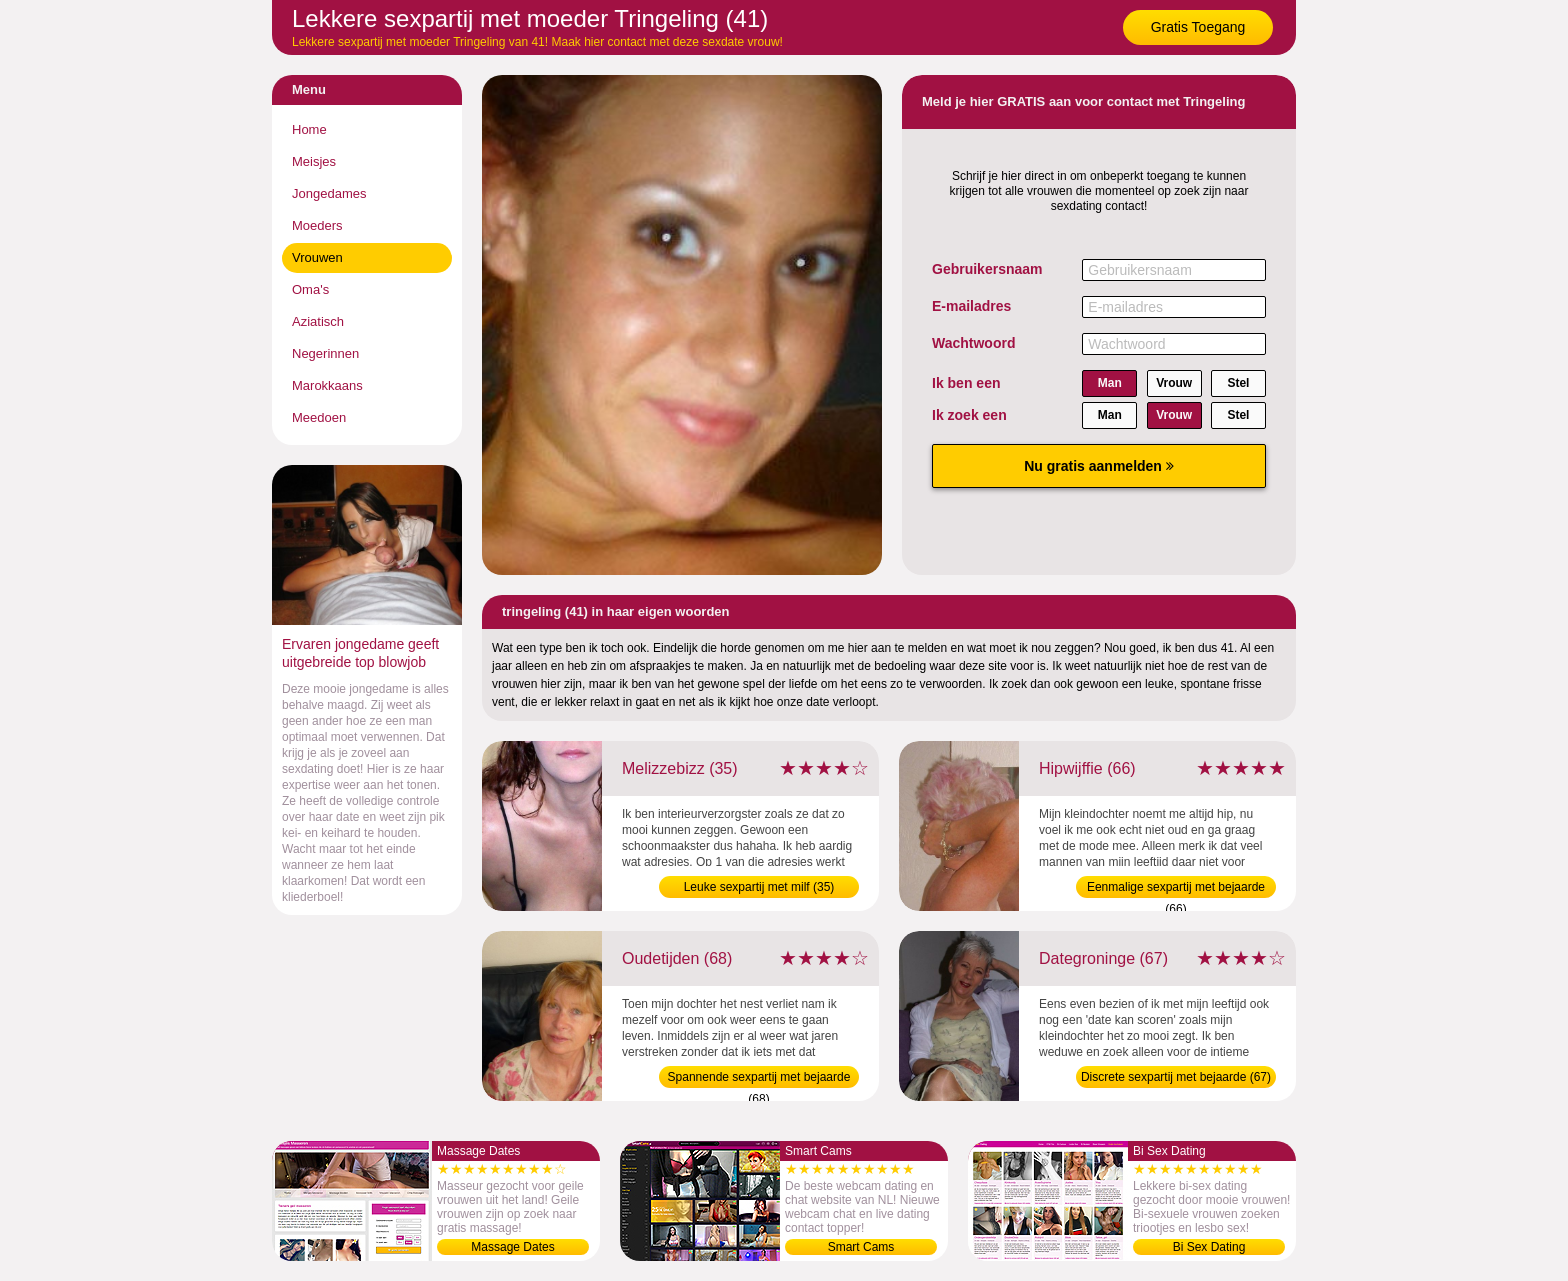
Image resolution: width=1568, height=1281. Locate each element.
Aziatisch (318, 321)
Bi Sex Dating (1209, 1247)
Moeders (317, 225)
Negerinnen (325, 353)
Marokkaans (327, 385)
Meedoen (319, 417)
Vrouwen (317, 257)
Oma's (310, 289)
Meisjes (314, 161)
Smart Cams (861, 1247)
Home (309, 129)
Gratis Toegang (1198, 27)
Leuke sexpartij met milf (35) (759, 887)
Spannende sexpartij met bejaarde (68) (759, 1079)
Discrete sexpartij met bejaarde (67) (1176, 1077)
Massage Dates (512, 1247)
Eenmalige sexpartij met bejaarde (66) (1176, 889)
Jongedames (329, 193)
